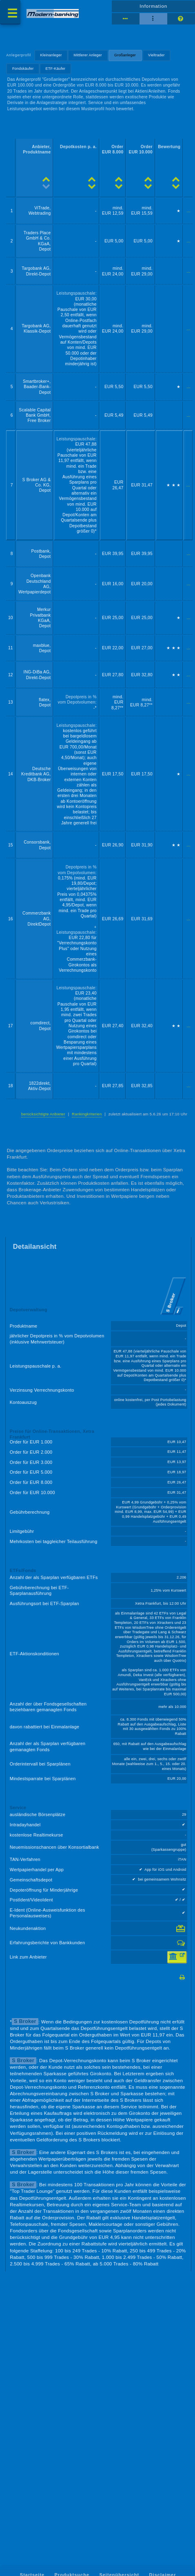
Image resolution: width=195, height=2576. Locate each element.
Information (153, 6)
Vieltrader (156, 55)
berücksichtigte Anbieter (43, 1114)
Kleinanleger (51, 55)
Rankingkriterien (87, 1114)
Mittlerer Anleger (88, 55)
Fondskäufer (23, 69)
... (189, 211)
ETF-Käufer (56, 69)
